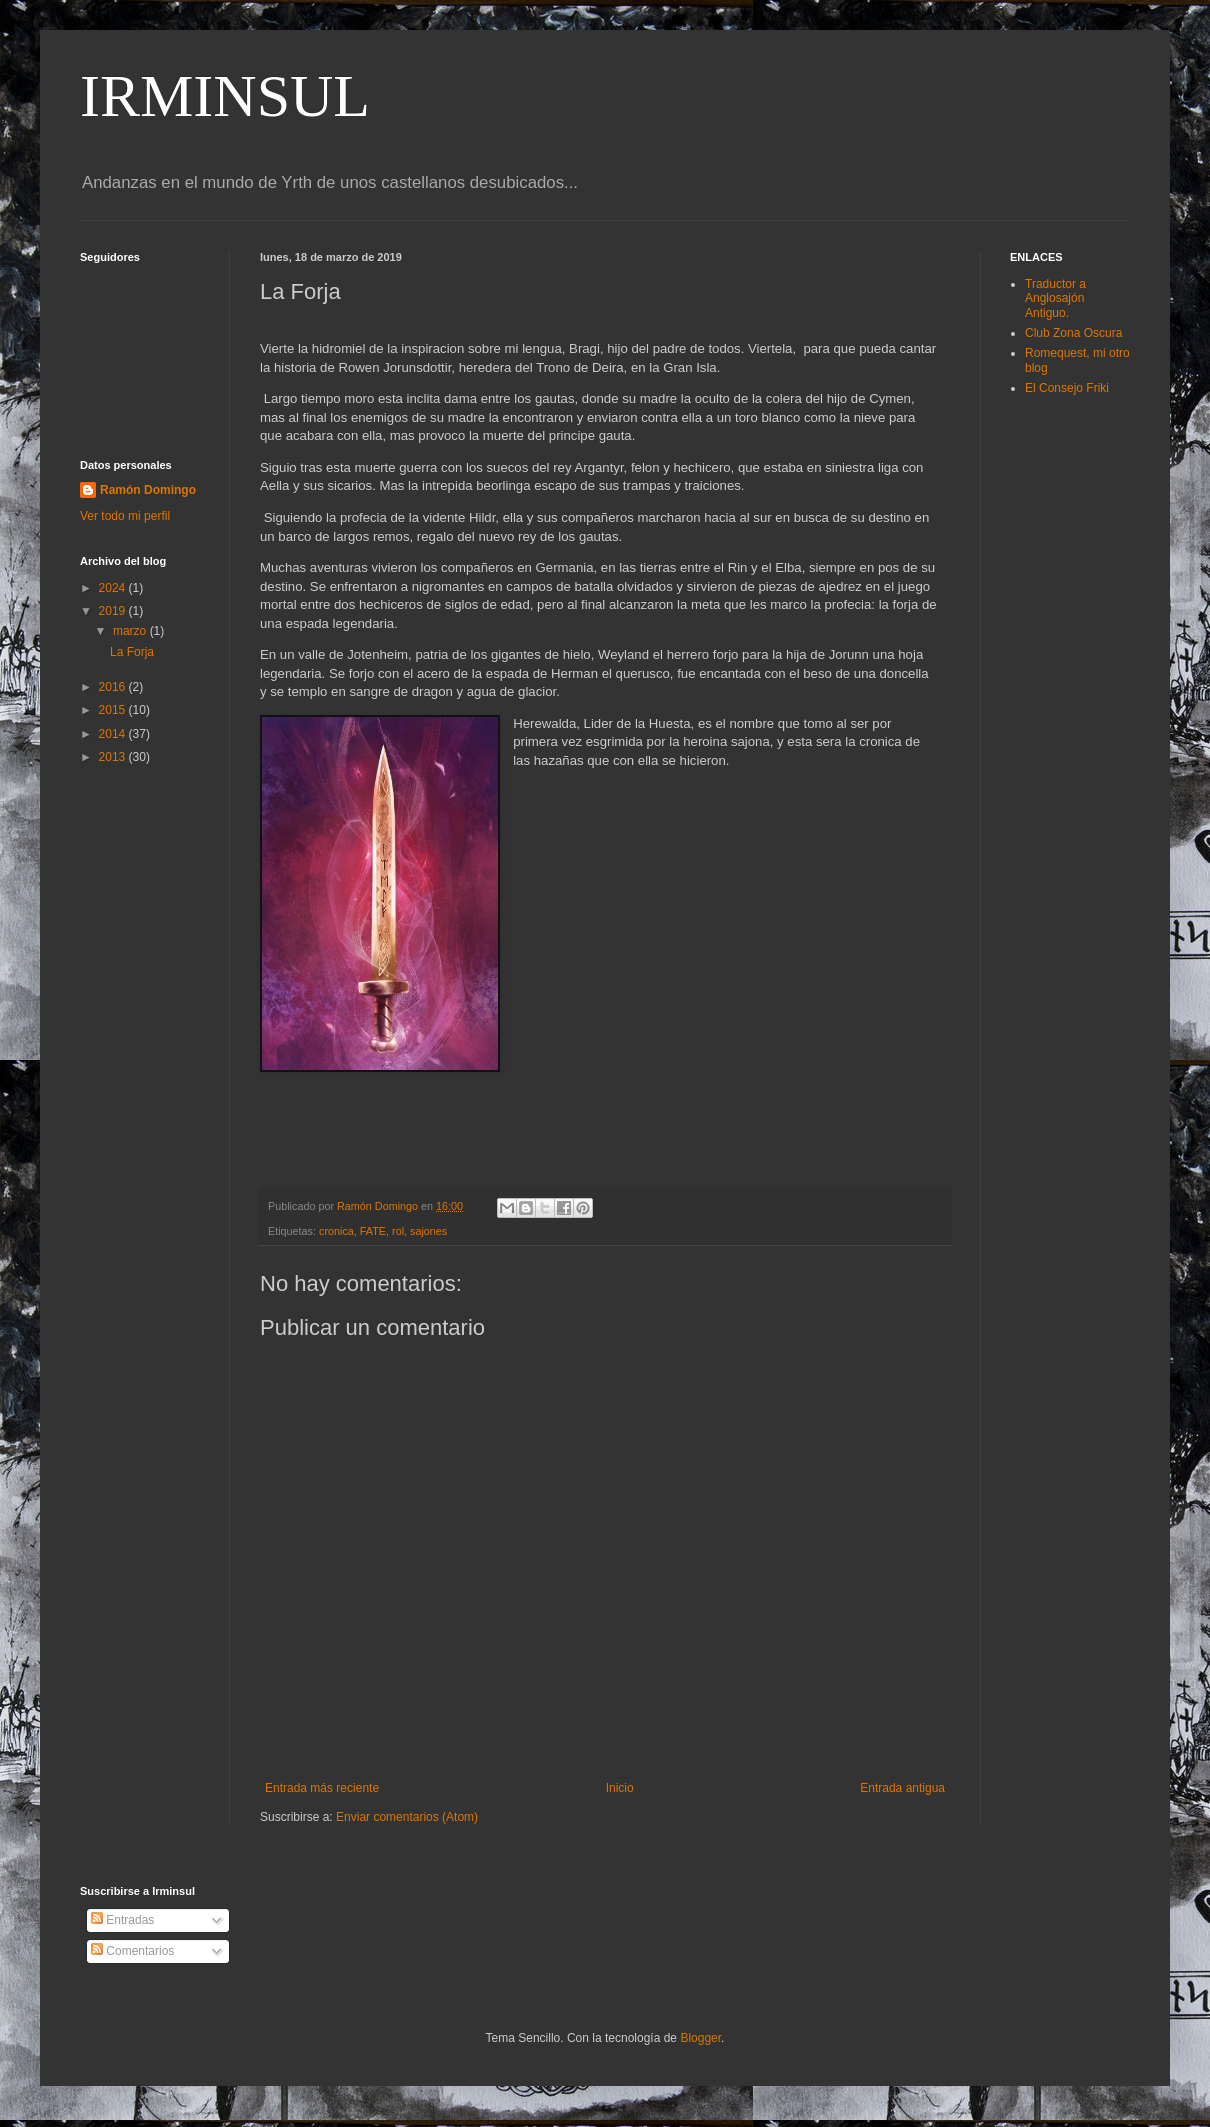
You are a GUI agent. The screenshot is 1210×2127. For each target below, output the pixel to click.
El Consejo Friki (1067, 388)
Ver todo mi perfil (125, 516)
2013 (114, 757)
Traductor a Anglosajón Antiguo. (1055, 298)
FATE (373, 1231)
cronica (336, 1231)
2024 (114, 588)
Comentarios (132, 1951)
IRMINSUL (225, 96)
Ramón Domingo (148, 490)
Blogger (700, 2038)
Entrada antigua (902, 1788)
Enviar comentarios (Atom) (407, 1817)
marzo (131, 631)
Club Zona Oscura (1073, 333)
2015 (114, 710)
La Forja (132, 652)
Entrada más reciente (322, 1788)
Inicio (620, 1788)
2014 (114, 734)
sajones (428, 1231)
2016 (114, 687)
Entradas (122, 1920)
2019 (114, 611)
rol (398, 1231)
